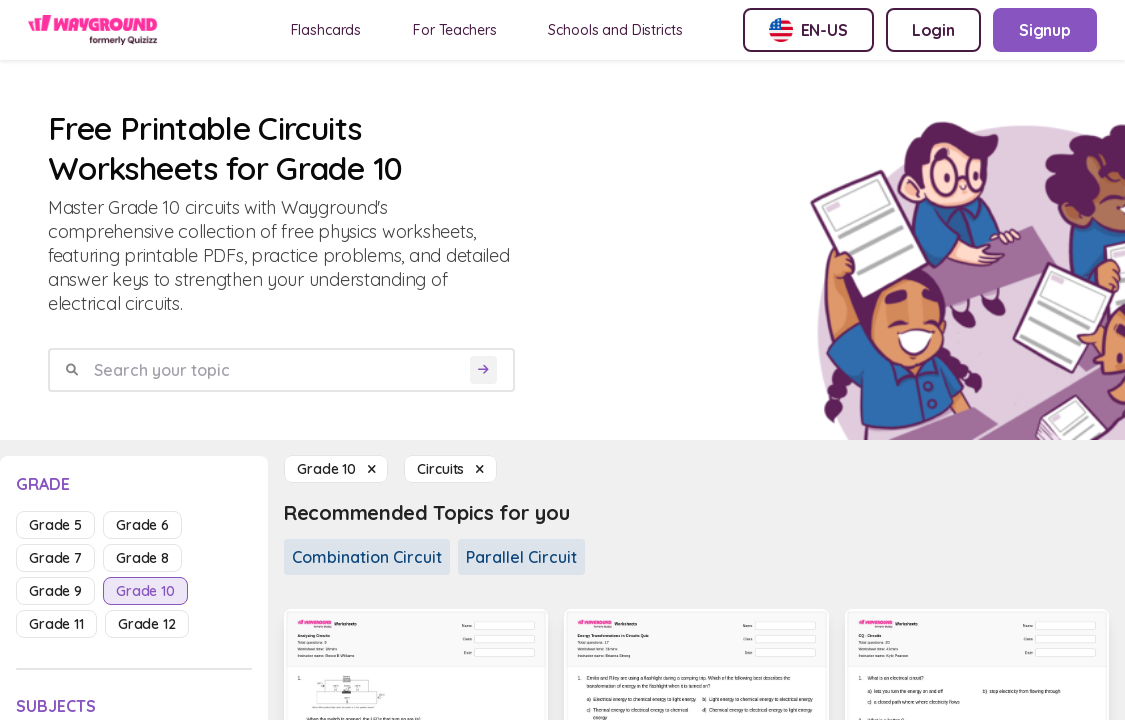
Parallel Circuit (521, 557)
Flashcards (326, 30)
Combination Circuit (367, 557)
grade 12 (147, 624)
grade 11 (56, 624)
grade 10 (145, 591)
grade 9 (55, 591)
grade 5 (55, 525)
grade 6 (142, 525)
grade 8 (142, 558)
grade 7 (55, 558)
